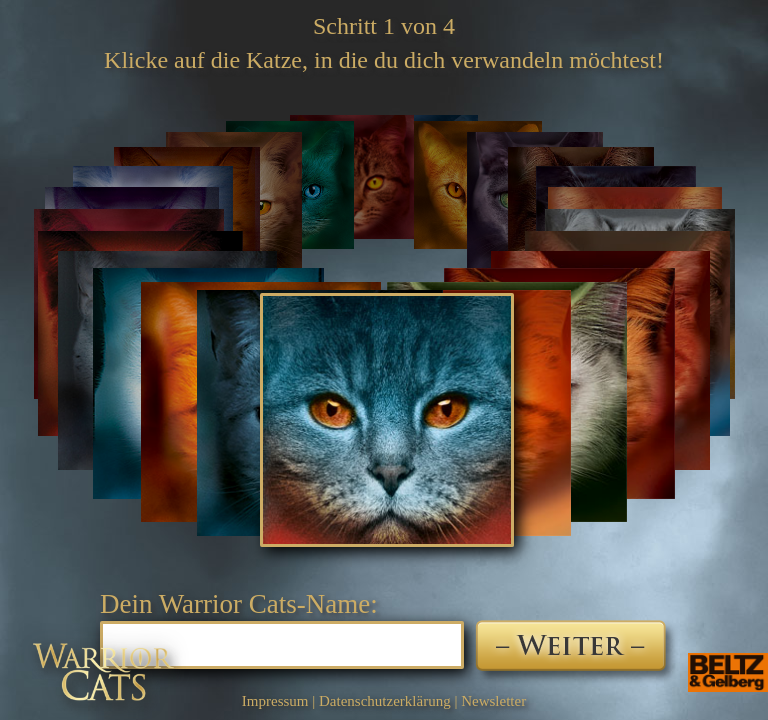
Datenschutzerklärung (385, 701)
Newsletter (493, 701)
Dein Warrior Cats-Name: (239, 604)
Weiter (576, 653)
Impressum (275, 701)
